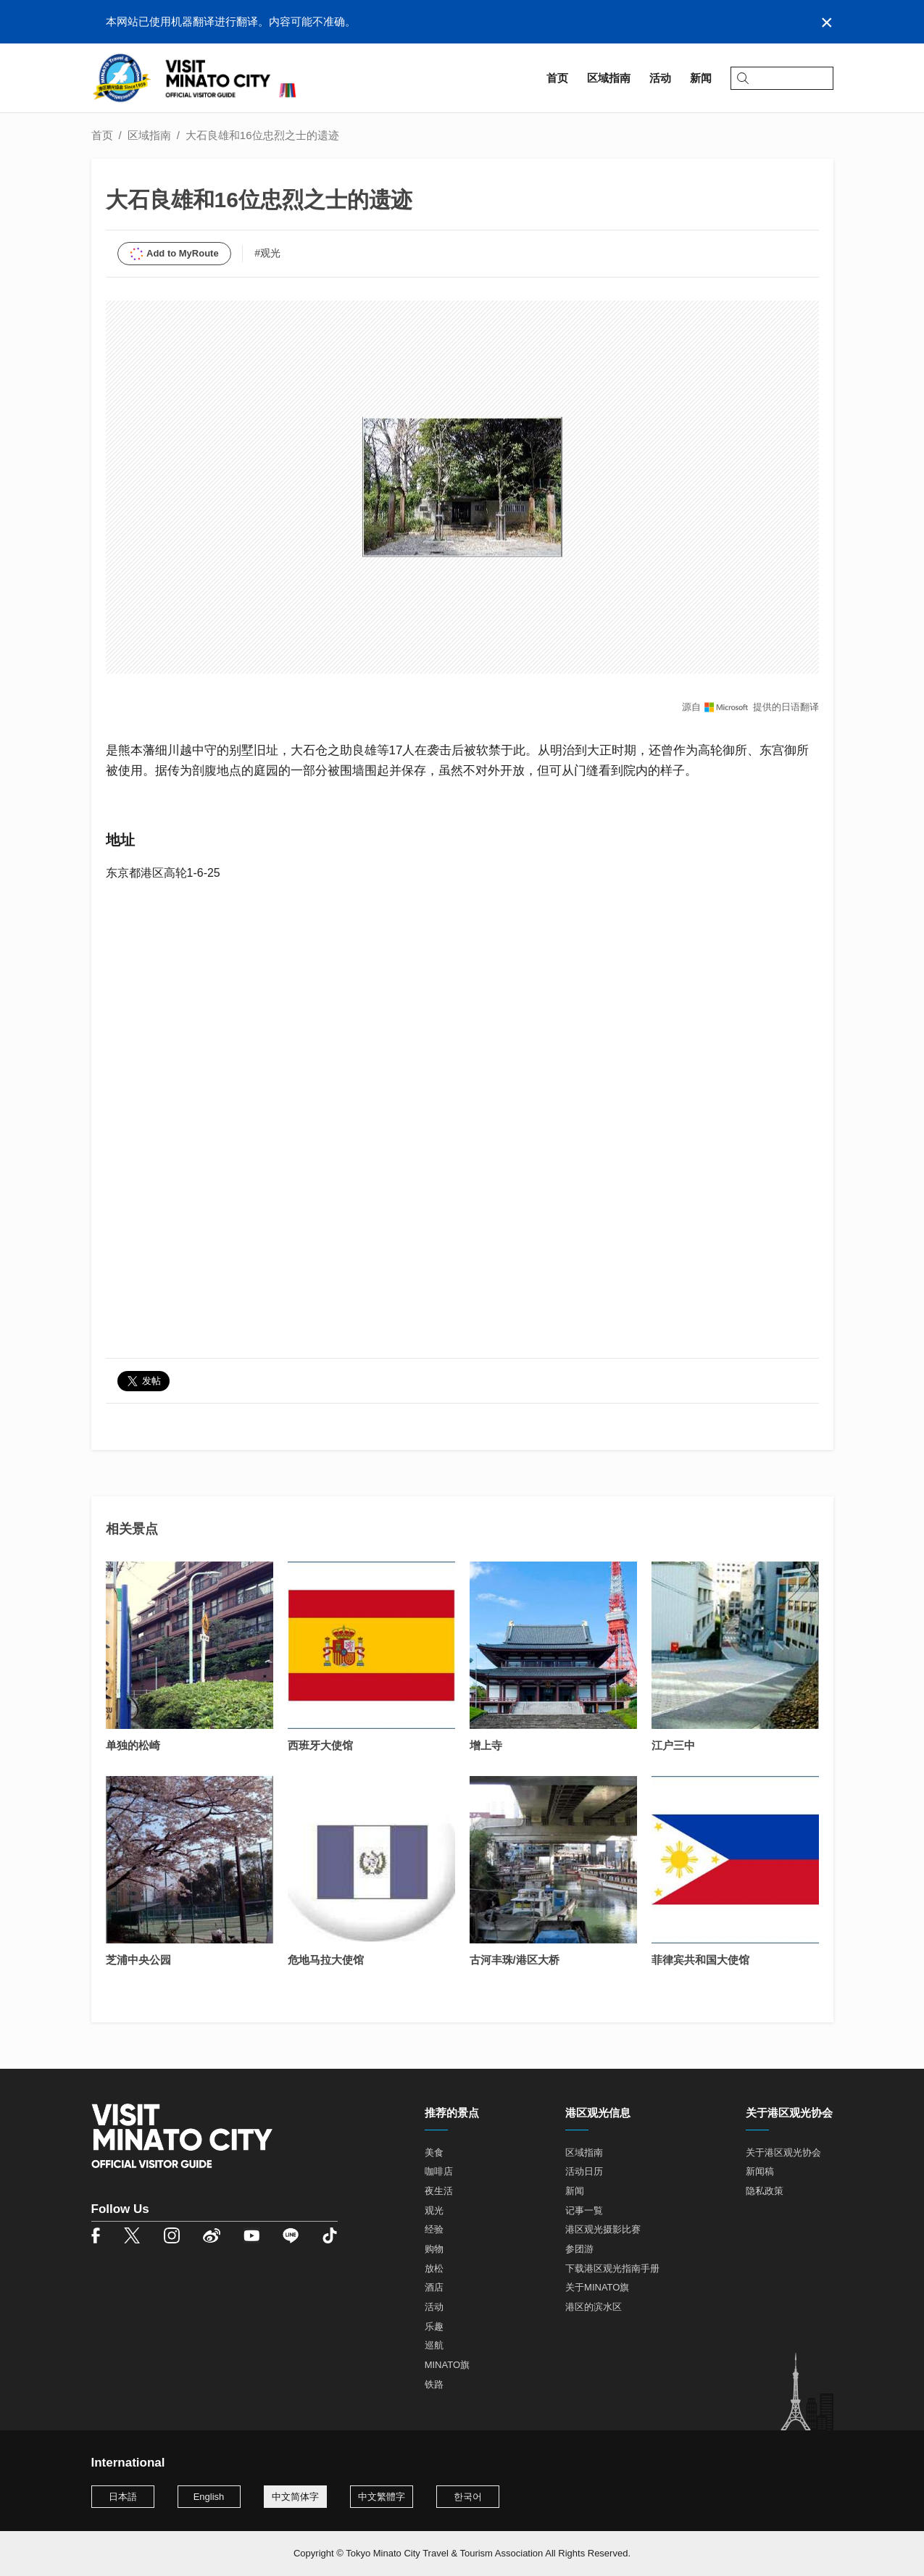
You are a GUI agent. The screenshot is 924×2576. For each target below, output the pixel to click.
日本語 (123, 2496)
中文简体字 (295, 2496)
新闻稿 (760, 2171)
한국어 (468, 2496)
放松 (434, 2268)
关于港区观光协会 (783, 2152)
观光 (434, 2210)
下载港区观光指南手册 (612, 2268)
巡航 (434, 2345)
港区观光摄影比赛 (603, 2229)
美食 (434, 2152)
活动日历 (584, 2171)
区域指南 (149, 135)
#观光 (267, 253)
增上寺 (486, 1745)
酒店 (434, 2287)
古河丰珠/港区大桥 (514, 1960)
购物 (434, 2248)
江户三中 (673, 1745)
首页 (102, 135)
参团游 (579, 2248)
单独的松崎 (133, 1745)
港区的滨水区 (593, 2306)
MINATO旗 (447, 2364)
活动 (434, 2306)
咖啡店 (439, 2171)
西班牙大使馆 (320, 1745)
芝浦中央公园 (138, 1960)
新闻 (574, 2190)
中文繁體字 (381, 2496)
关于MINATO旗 (597, 2287)
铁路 (434, 2384)
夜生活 (439, 2190)
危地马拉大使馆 (326, 1960)
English (209, 2496)
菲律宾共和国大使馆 (700, 1960)
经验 (434, 2229)
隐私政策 (764, 2190)
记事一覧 (584, 2210)
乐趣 (434, 2326)
